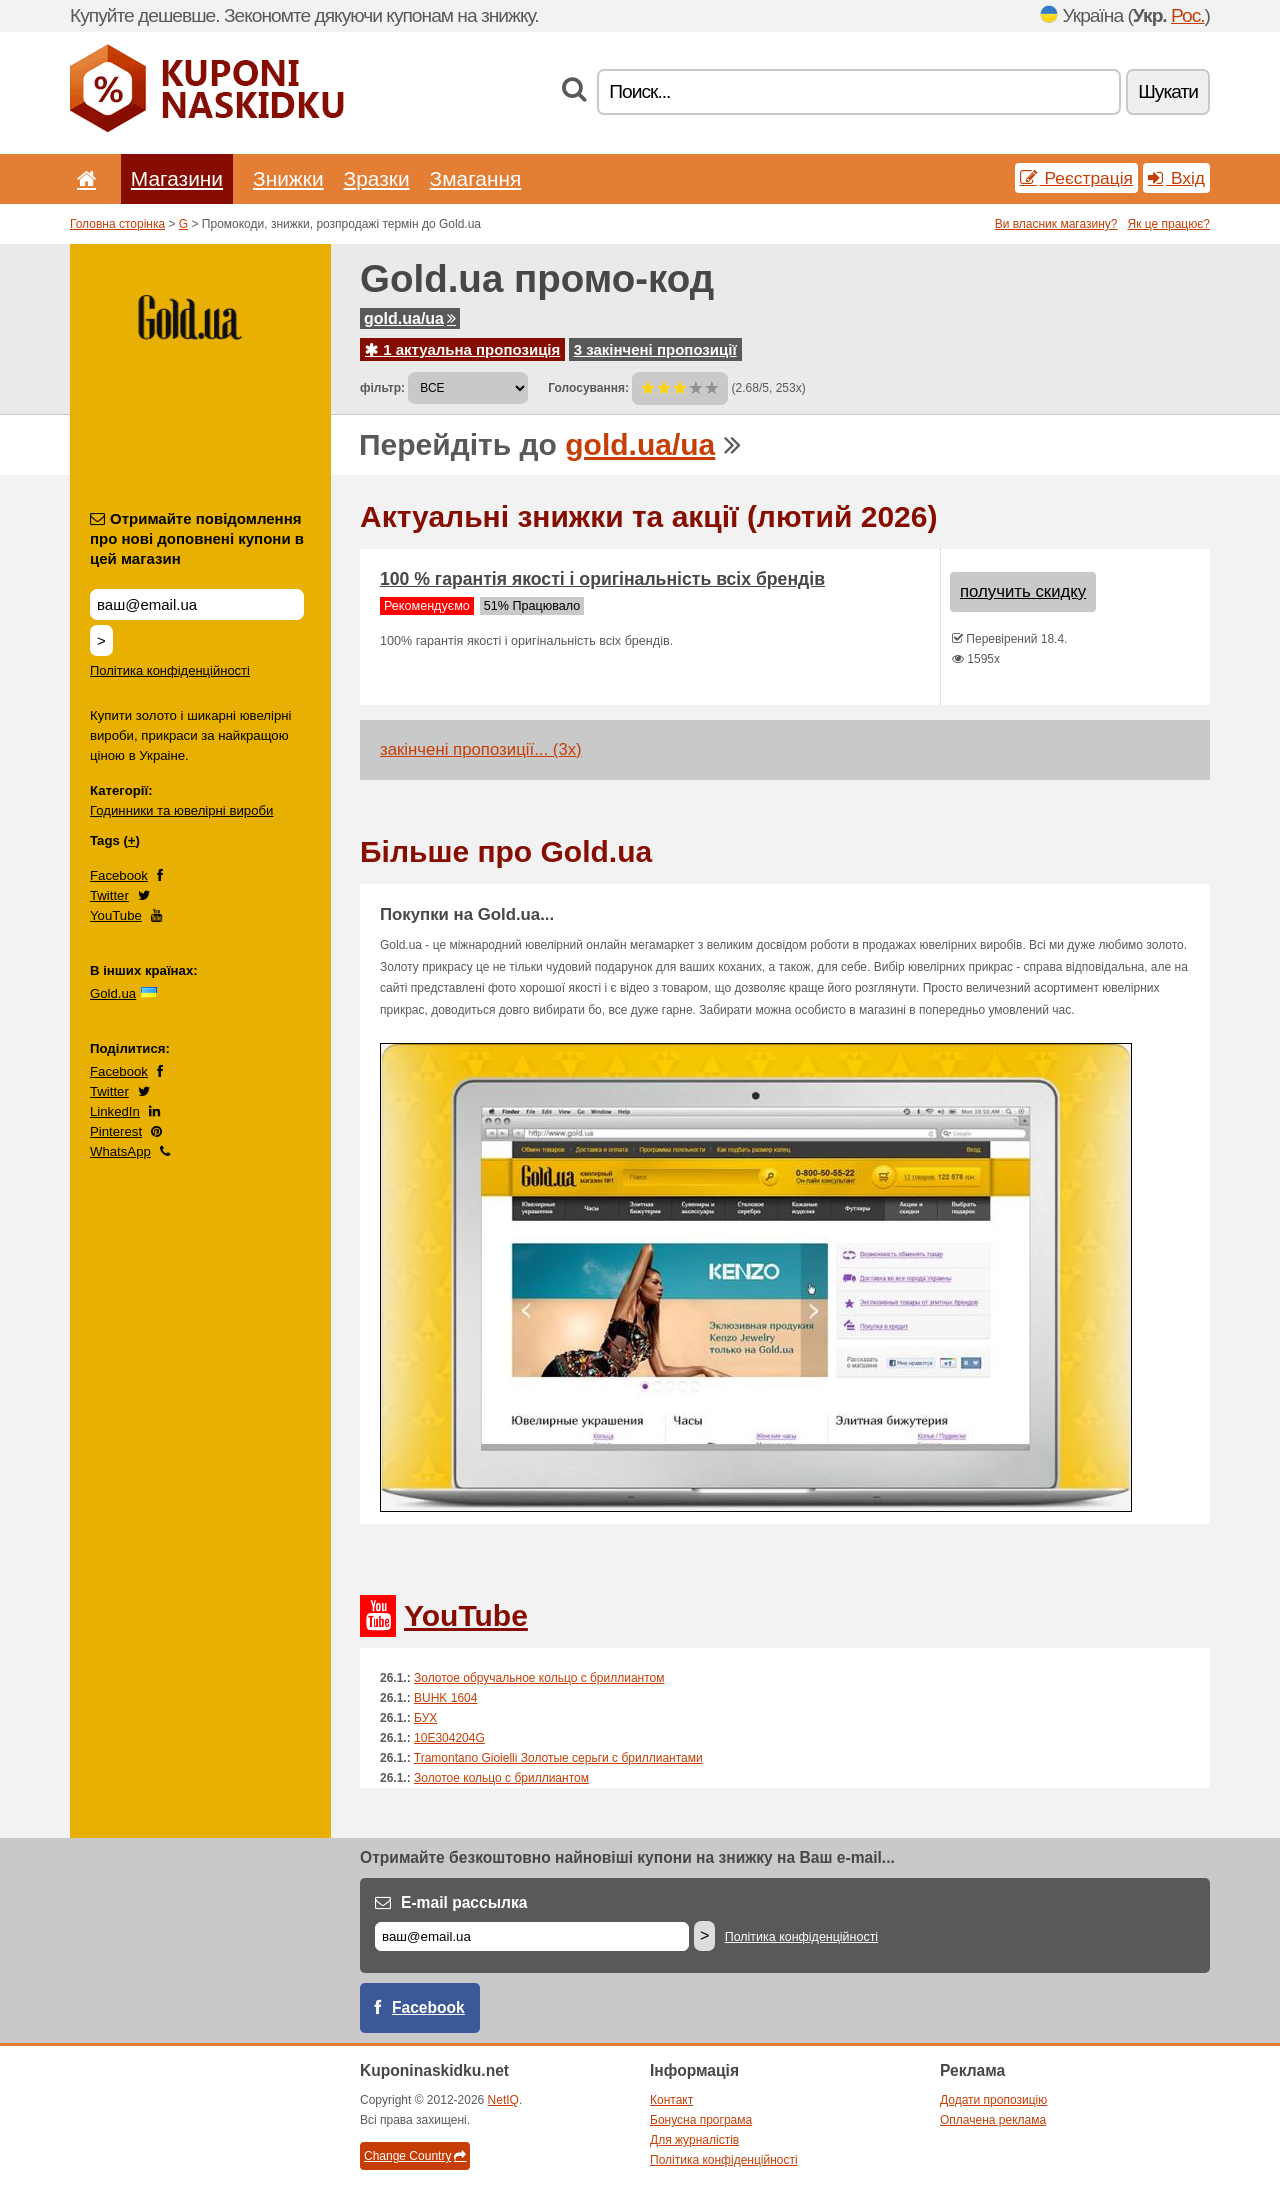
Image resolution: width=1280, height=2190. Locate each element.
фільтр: (382, 388)
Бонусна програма (701, 2120)
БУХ (425, 1718)
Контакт (671, 2100)
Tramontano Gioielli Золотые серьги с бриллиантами (558, 1758)
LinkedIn (115, 1111)
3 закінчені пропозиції (655, 349)
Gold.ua (113, 993)
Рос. (1188, 15)
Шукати (1168, 91)
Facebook (119, 875)
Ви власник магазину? (1056, 224)
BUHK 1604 (445, 1698)
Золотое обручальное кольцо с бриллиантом (539, 1678)
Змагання (476, 178)
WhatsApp (120, 1151)
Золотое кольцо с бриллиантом (501, 1778)
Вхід (1176, 178)
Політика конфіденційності (170, 670)
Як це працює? (1168, 224)
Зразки (377, 178)
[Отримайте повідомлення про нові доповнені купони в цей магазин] (197, 604)
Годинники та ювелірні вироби (181, 810)
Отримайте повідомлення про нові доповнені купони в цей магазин (197, 538)
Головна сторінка (117, 224)
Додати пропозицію (993, 2100)
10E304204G (449, 1738)
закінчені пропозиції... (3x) (481, 749)
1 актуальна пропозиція (462, 349)
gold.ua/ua (410, 318)
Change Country (415, 2156)
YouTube (116, 915)
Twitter (109, 895)
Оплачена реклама (993, 2120)
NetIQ (503, 2100)
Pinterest (116, 1131)
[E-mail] (532, 1936)
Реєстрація (1076, 178)
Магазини (177, 178)
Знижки (288, 178)
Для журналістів (694, 2140)
